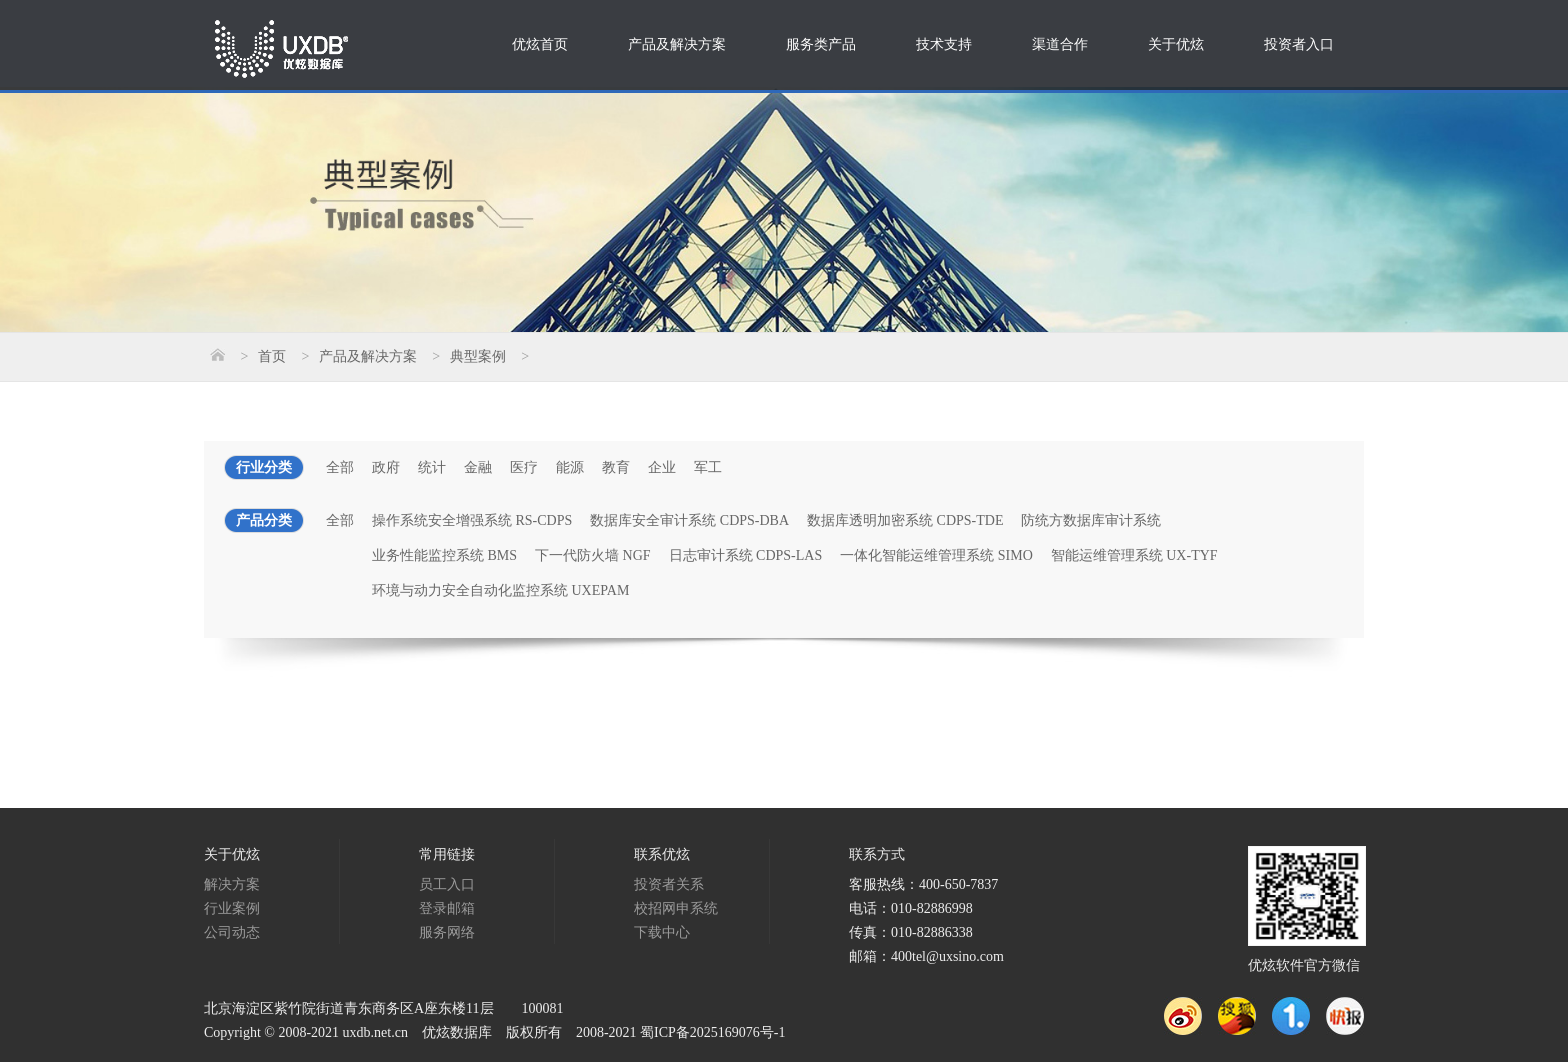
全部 (340, 467)
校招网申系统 (676, 908)
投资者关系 (669, 884)
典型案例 (478, 356)
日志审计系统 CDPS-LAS (746, 555)
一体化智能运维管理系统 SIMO (936, 555)
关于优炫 (1176, 44)
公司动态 (232, 932)
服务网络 (447, 932)
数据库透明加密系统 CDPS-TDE (905, 520)
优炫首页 (540, 44)
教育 (616, 467)
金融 (478, 467)
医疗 (524, 467)
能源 (570, 467)
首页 (272, 356)
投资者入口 (1299, 44)
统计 (432, 467)
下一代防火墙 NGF (593, 555)
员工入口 (447, 884)
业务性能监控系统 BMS (444, 555)
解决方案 (232, 884)
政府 (386, 467)
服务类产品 (821, 44)
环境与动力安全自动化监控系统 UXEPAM (500, 590)
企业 (662, 467)
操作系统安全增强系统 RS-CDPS (472, 520)
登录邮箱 (447, 908)
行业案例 (232, 908)
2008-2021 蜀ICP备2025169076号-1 (681, 1032)
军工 (708, 467)
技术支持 (944, 44)
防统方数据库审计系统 (1091, 520)
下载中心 (662, 932)
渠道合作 (1060, 44)
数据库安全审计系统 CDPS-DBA (689, 520)
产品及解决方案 (677, 44)
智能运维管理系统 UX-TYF (1134, 555)
